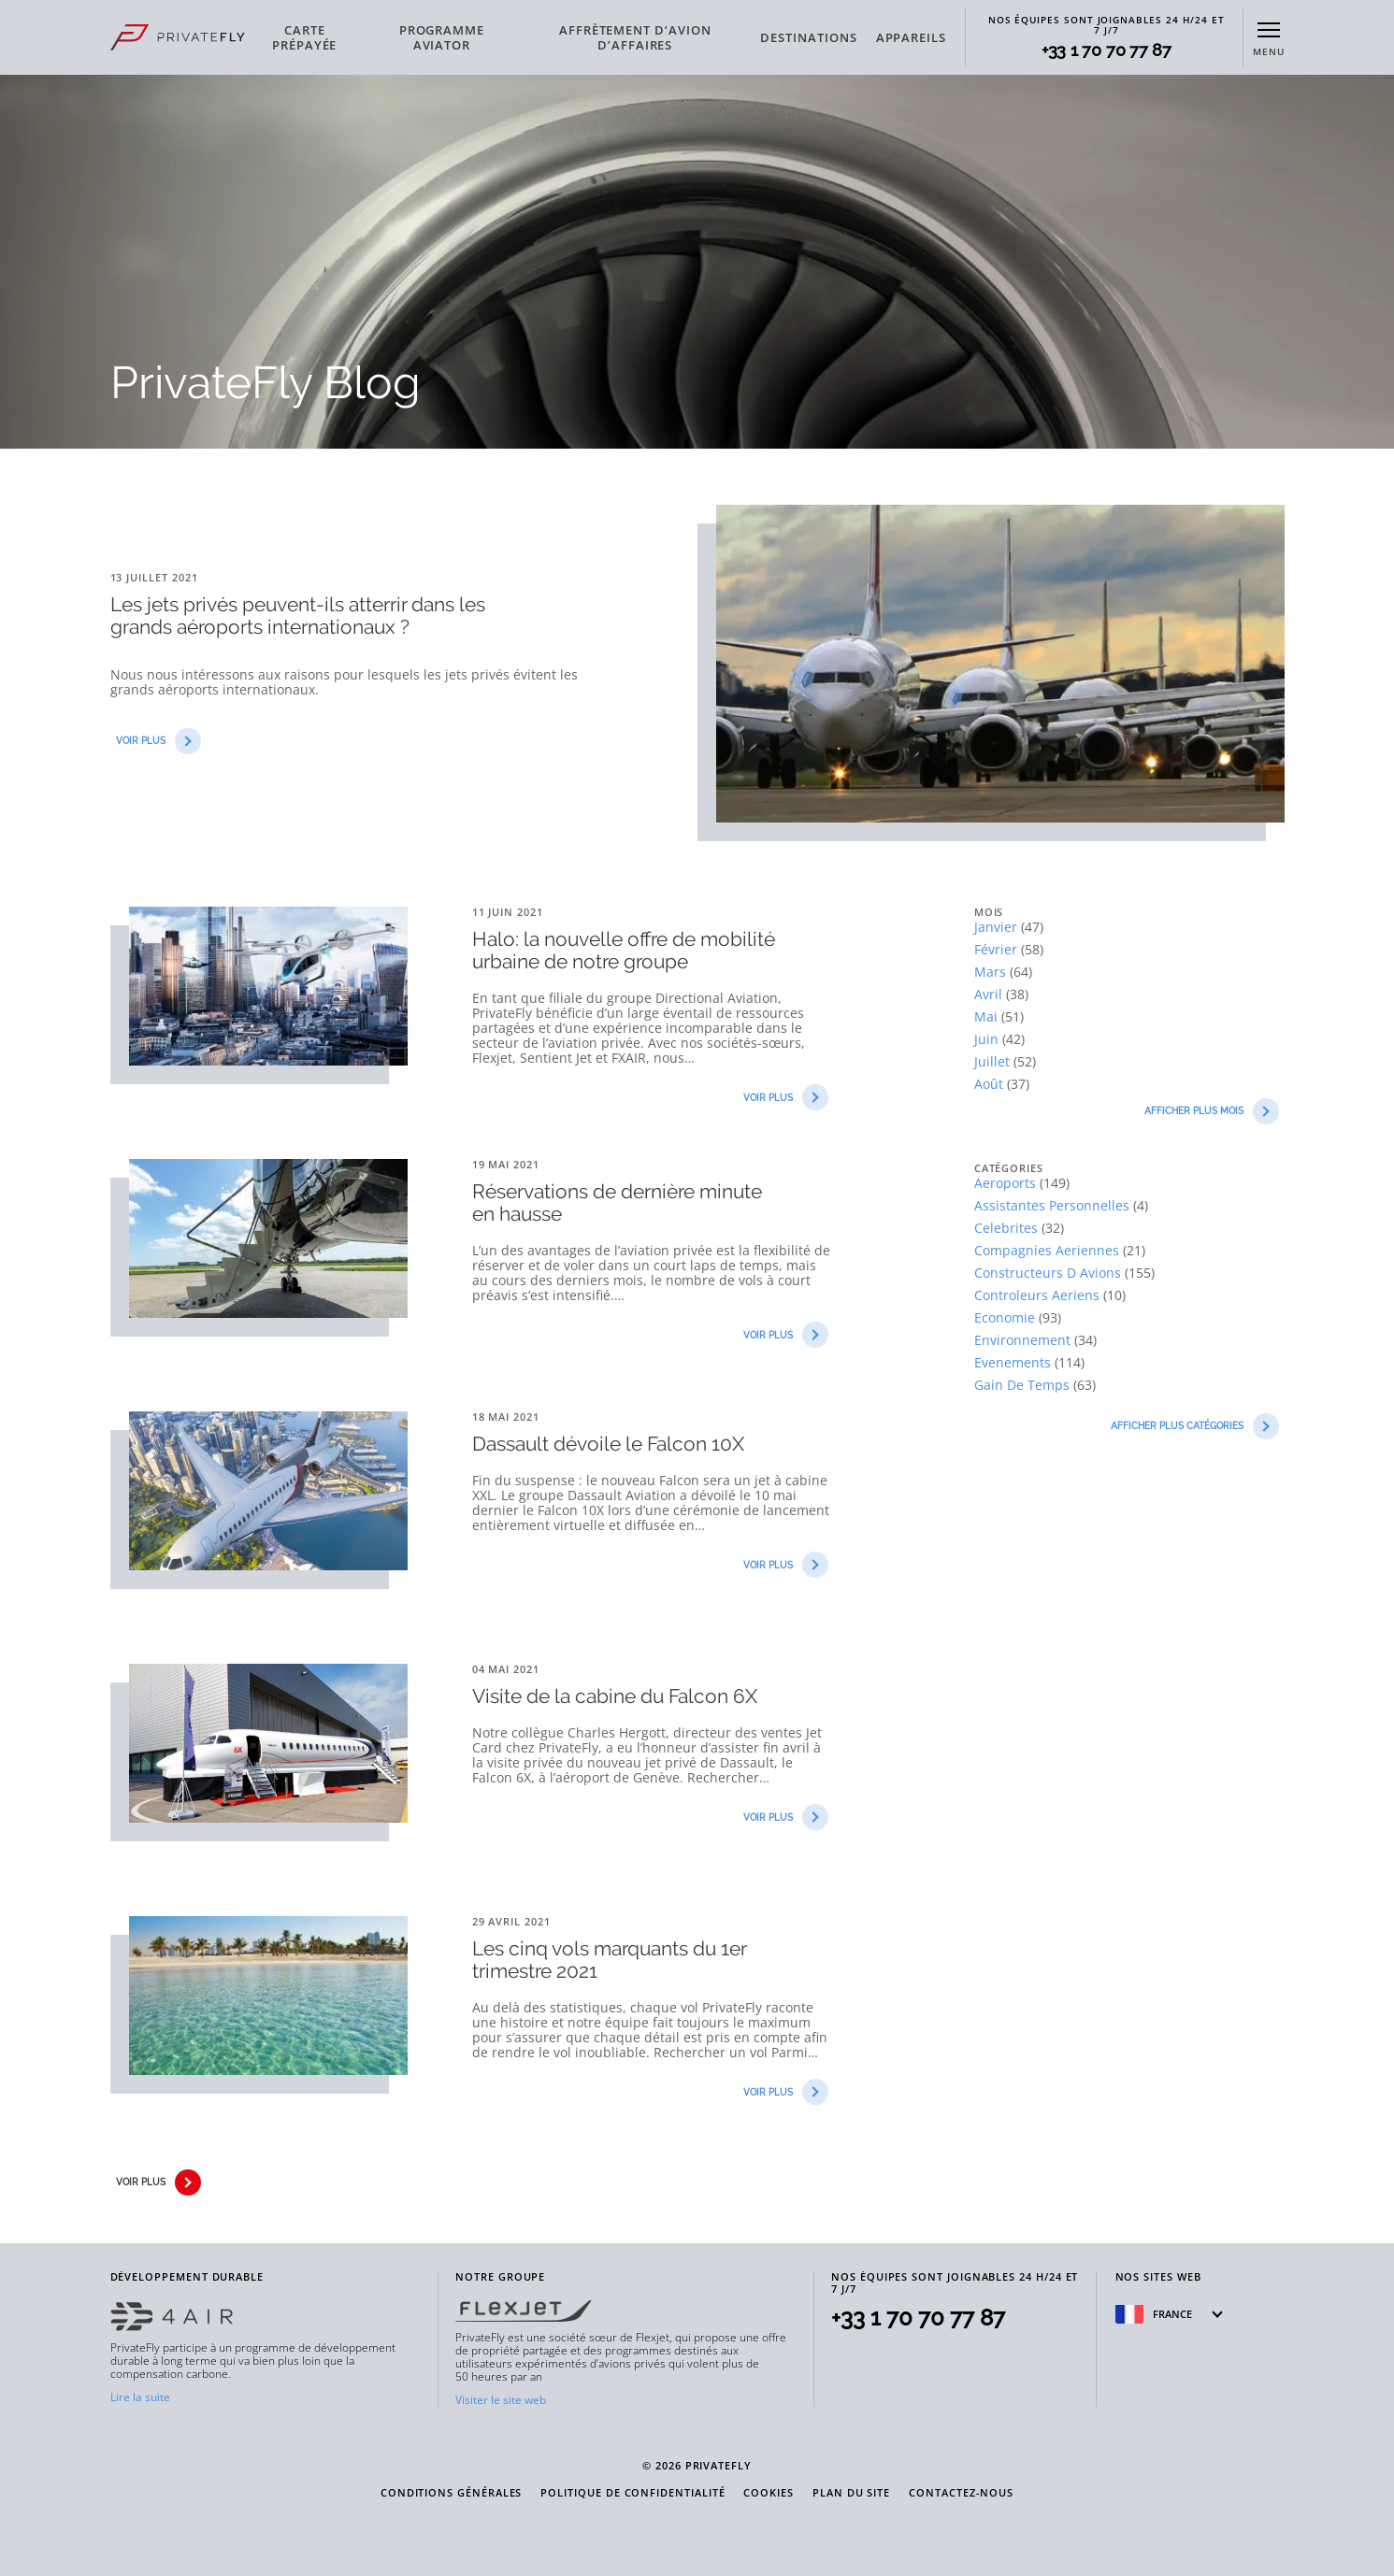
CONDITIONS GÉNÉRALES (452, 2493)
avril (990, 994)
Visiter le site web (500, 2400)
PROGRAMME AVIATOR (441, 37)
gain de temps (1023, 1385)
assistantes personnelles (1053, 1205)
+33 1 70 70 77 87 (1106, 50)
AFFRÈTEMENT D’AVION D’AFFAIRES (635, 37)
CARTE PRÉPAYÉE (304, 37)
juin (988, 1039)
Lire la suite (140, 2397)
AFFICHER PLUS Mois (1211, 1111)
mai (987, 1016)
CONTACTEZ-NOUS (961, 2493)
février (997, 949)
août (990, 1084)
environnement (1024, 1340)
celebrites (1008, 1228)
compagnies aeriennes (1048, 1250)
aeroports (1007, 1183)
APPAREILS (911, 37)
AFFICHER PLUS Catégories (1195, 1426)
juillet (993, 1061)
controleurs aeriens (1038, 1295)
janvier (997, 927)
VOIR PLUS (158, 741)
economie (1006, 1317)
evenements (1014, 1362)
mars (992, 971)
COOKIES (768, 2493)
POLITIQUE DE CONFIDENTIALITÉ (632, 2493)
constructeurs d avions (1049, 1272)
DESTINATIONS (808, 37)
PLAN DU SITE (851, 2493)
